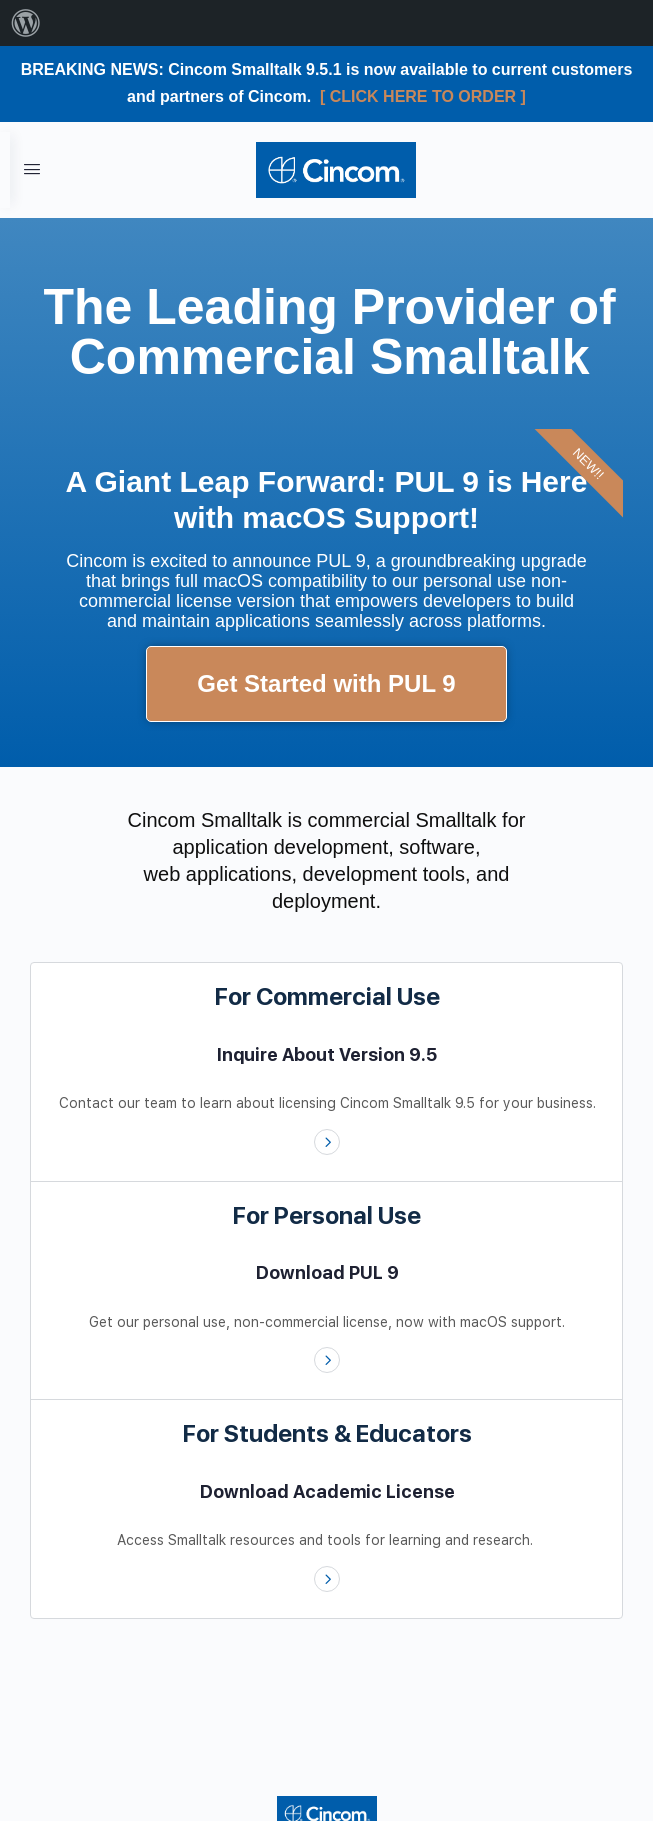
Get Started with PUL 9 (326, 683)
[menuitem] (26, 23)
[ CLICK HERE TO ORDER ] (423, 96)
